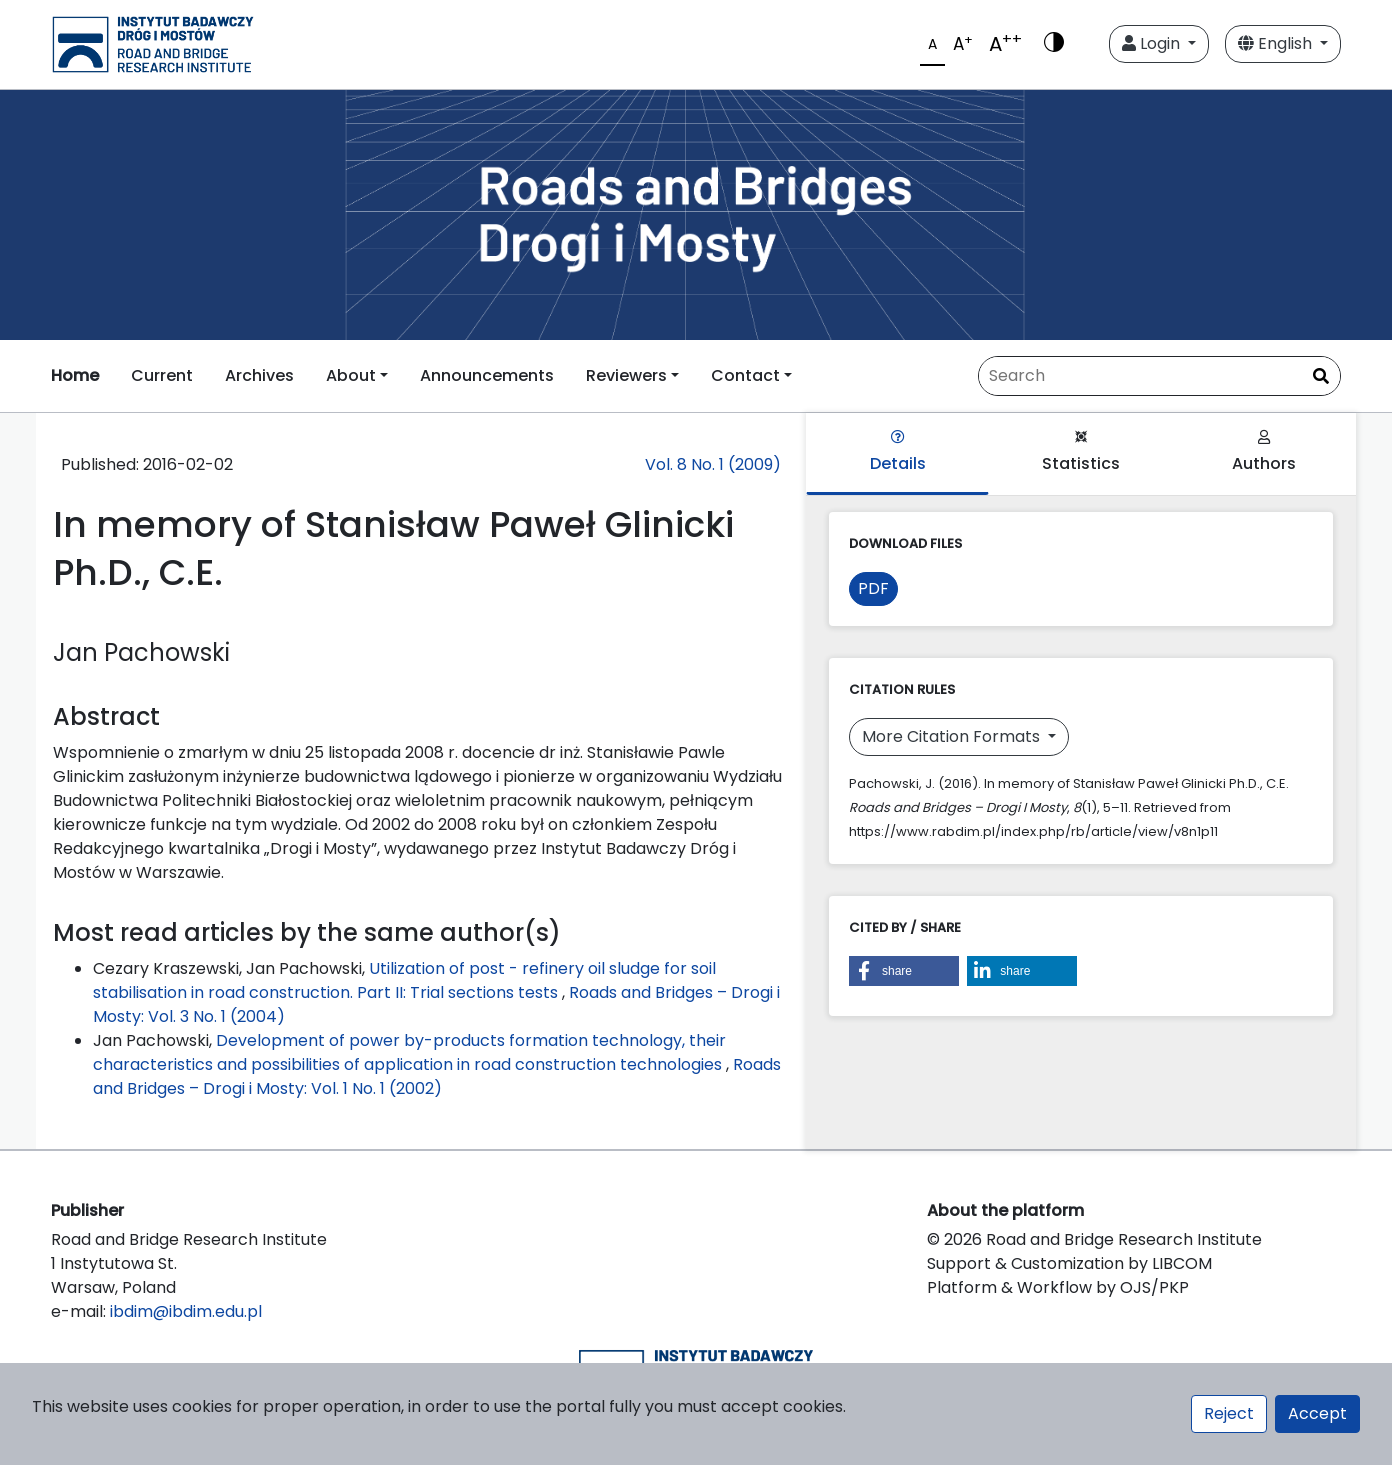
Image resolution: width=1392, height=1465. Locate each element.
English (1277, 43)
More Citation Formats (953, 736)
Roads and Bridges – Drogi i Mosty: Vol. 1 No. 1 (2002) (437, 1076)
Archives (259, 375)
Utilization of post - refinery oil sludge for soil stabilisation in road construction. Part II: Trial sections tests (404, 980)
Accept (1317, 1413)
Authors (1264, 452)
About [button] (351, 375)
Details (898, 452)
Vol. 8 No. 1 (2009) (713, 464)
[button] (904, 971)
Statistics (1081, 452)
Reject (1229, 1413)
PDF (873, 588)
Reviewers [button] (626, 375)
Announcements (487, 375)
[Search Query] (1159, 376)
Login (1153, 43)
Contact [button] (745, 375)
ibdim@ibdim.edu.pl (186, 1311)
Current (162, 375)
